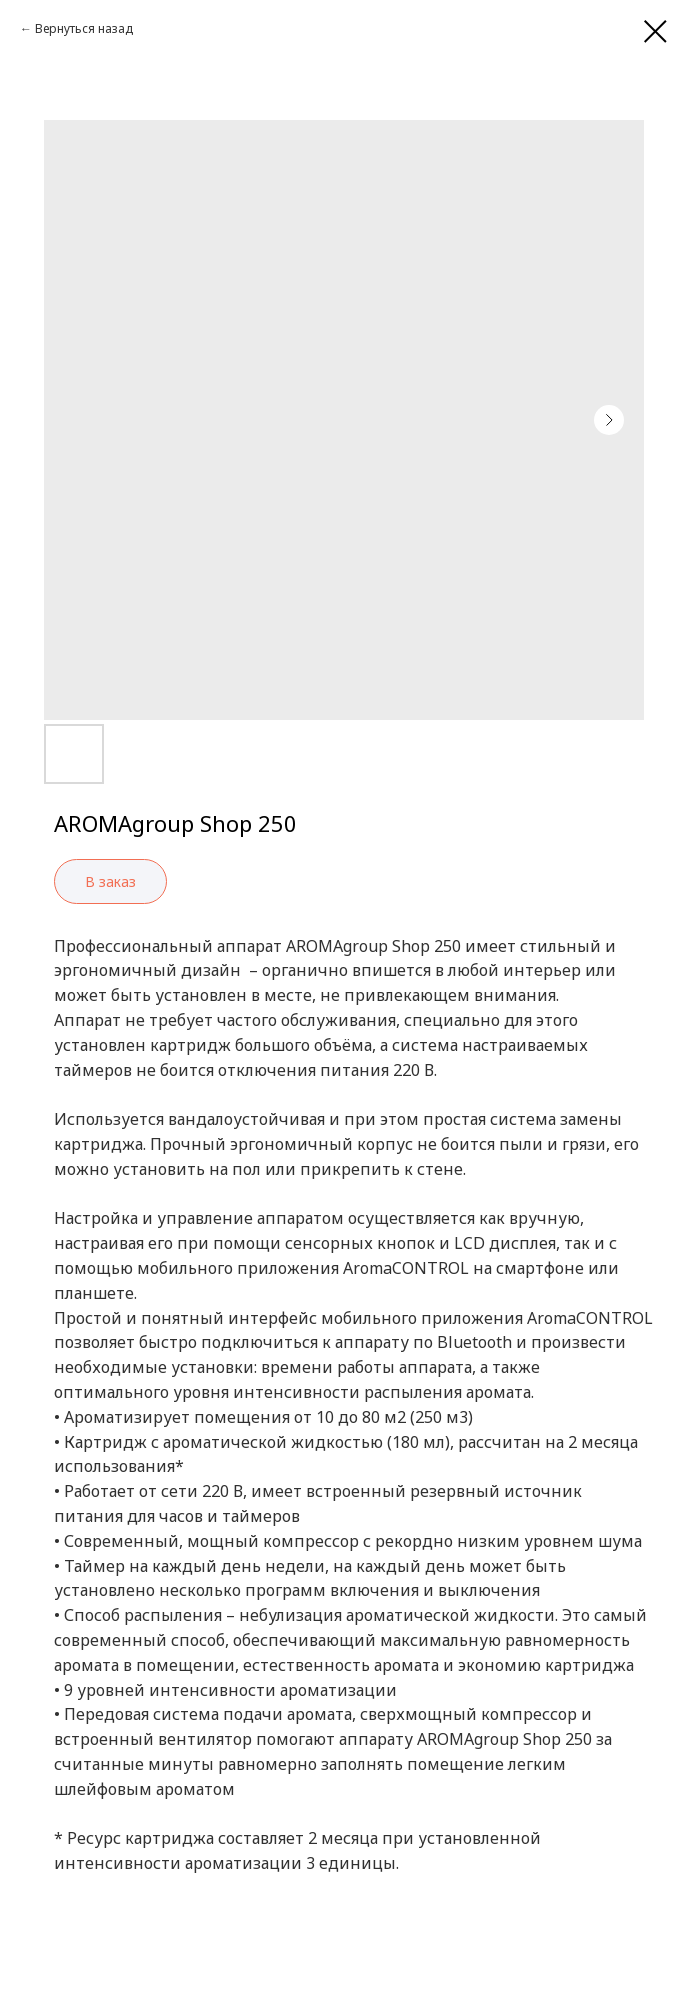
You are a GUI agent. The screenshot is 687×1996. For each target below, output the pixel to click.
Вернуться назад (84, 28)
